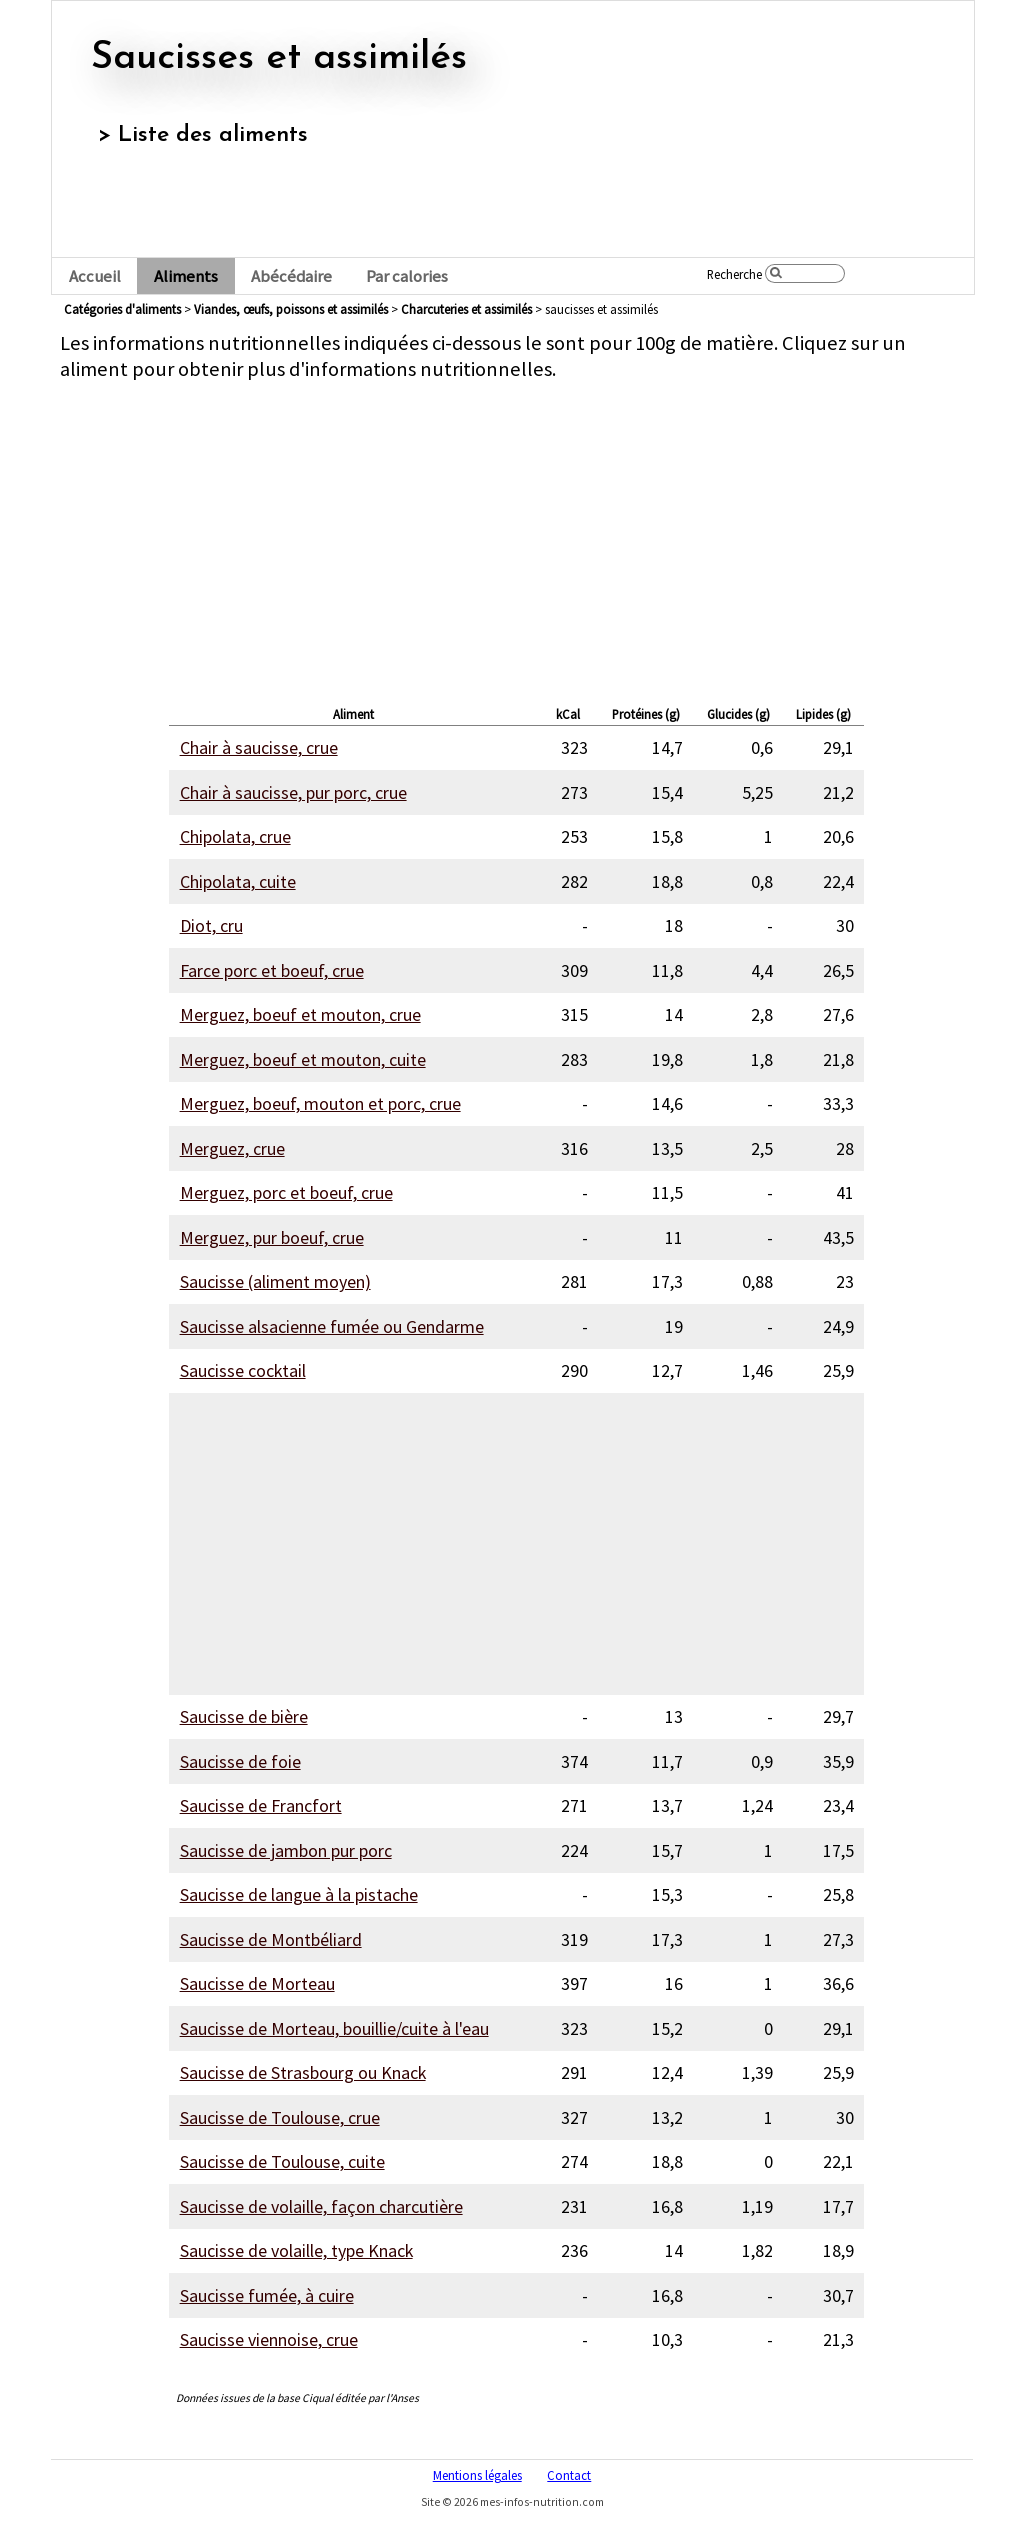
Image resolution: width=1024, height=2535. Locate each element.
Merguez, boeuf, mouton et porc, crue (320, 1103)
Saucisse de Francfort (261, 1805)
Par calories (407, 276)
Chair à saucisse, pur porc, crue (293, 792)
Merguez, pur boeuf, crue (272, 1237)
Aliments (186, 276)
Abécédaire (291, 276)
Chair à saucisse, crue (259, 747)
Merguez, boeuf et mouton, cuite (303, 1059)
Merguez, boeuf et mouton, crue (300, 1014)
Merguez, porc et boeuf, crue (286, 1192)
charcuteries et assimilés (466, 309)
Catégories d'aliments (122, 309)
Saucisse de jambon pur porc (286, 1850)
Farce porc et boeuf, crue (272, 970)
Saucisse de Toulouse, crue (280, 2117)
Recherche (734, 274)
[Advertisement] (516, 538)
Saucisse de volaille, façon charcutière (321, 2206)
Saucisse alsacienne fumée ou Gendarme (332, 1326)
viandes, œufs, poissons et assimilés (291, 309)
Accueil (95, 276)
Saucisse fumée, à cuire (267, 2295)
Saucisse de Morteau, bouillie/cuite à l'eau (334, 2028)
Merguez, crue (232, 1148)
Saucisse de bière (244, 1716)
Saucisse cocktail (243, 1370)
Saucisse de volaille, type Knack (296, 2250)
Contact (569, 2475)
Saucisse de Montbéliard (271, 1939)
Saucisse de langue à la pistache (299, 1894)
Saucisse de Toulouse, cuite (282, 2161)
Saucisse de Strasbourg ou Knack (303, 2072)
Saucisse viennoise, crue (269, 2339)
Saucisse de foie (240, 1761)
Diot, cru (211, 925)
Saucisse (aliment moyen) (275, 1281)
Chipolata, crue (235, 836)
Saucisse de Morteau (257, 1983)
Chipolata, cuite (238, 881)
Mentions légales (477, 2475)
